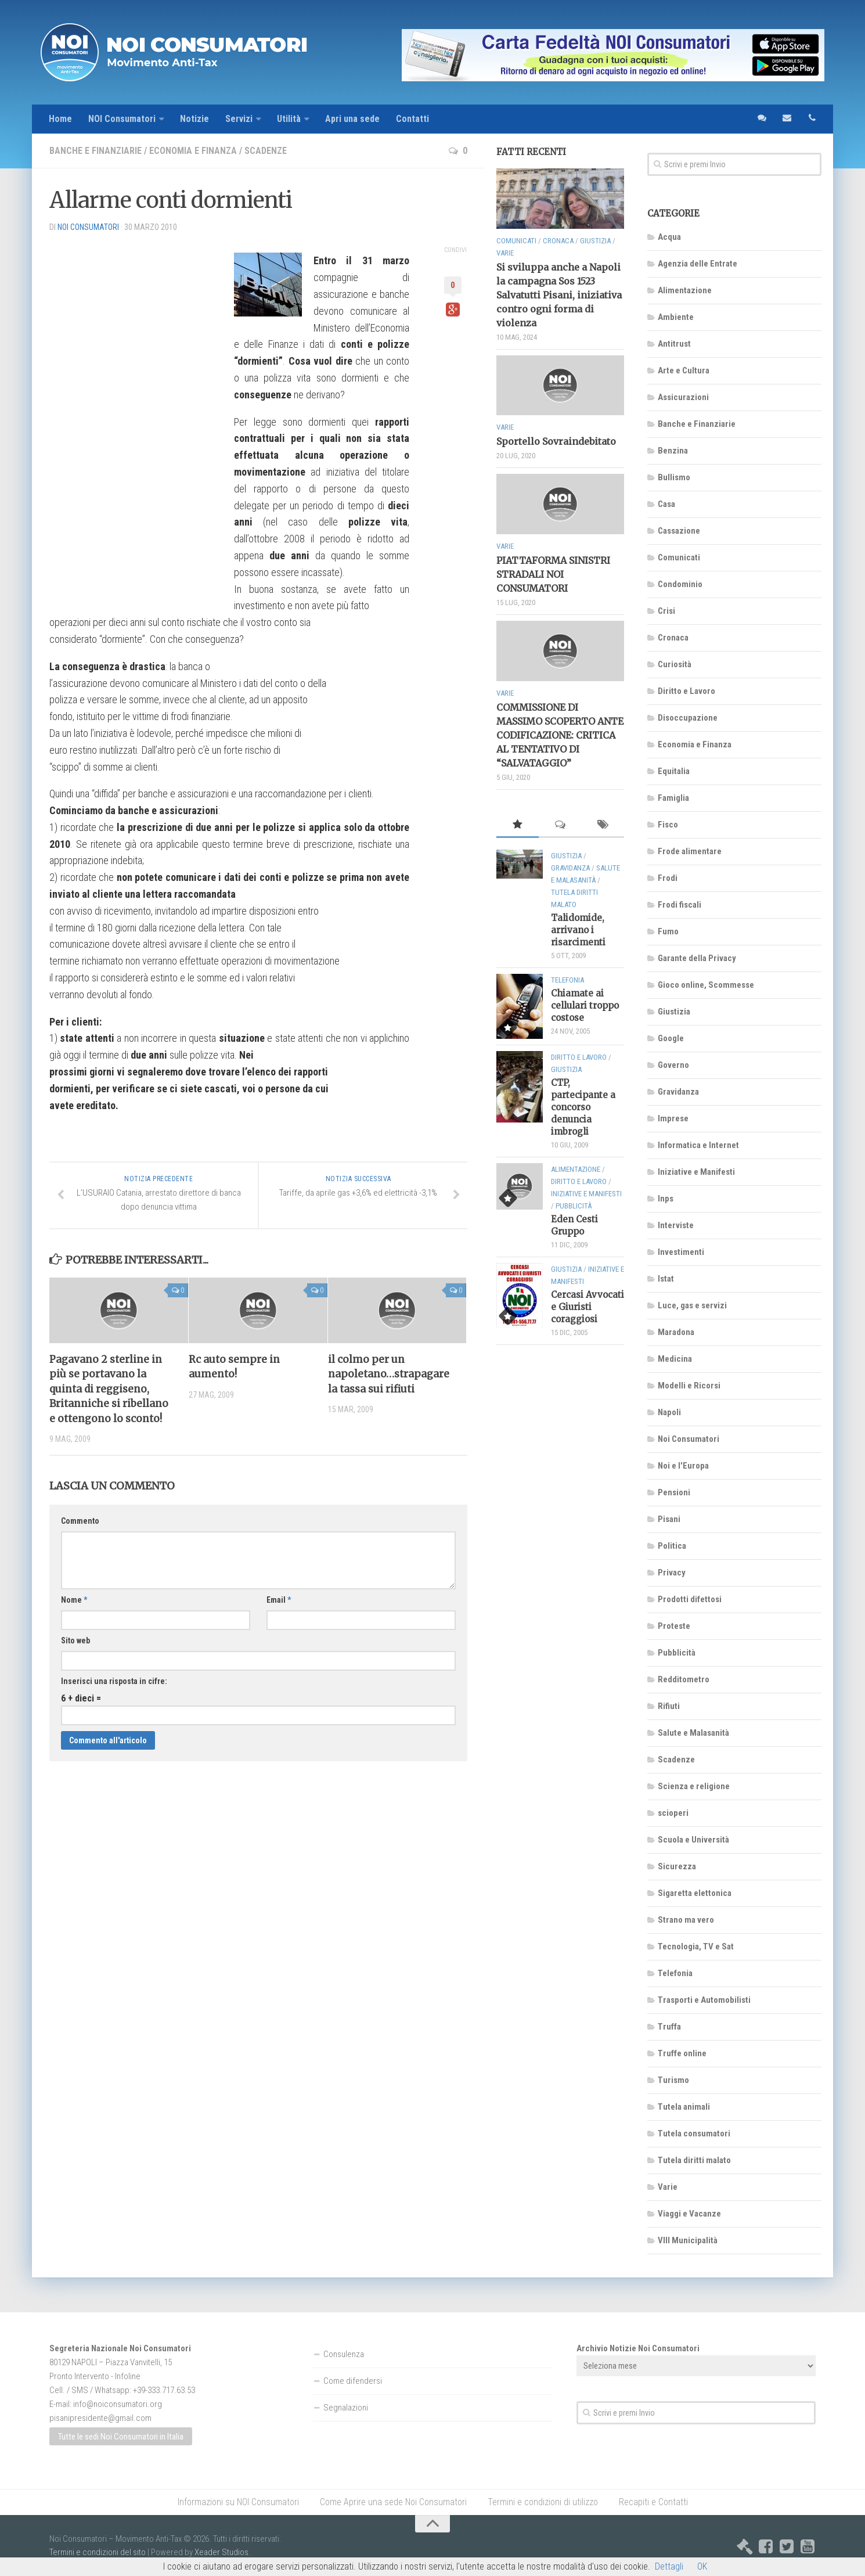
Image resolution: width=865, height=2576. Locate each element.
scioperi (673, 1813)
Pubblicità (676, 1652)
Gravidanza (678, 1091)
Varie (667, 2187)
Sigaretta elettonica (694, 1893)
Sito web (75, 1640)
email (786, 119)
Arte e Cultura (683, 370)
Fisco (668, 824)
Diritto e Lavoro (686, 691)
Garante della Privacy (697, 958)
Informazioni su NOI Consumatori (238, 2501)
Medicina (675, 1359)
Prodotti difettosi (690, 1599)
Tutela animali (684, 2107)
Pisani (669, 1519)
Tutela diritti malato (694, 2160)
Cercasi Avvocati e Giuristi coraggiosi (587, 1307)
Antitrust (674, 344)
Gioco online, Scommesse (706, 985)
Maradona (676, 1332)
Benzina (673, 450)
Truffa (669, 2026)
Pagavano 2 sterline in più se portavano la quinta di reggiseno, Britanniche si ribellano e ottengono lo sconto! (108, 1389)
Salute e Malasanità (693, 1733)
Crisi (666, 611)
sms (760, 119)
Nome (74, 1599)
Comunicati (679, 557)
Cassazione (679, 531)
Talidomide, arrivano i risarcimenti (578, 930)
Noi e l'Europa (683, 1465)
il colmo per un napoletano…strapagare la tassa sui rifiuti (388, 1374)
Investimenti (681, 1252)
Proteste (674, 1626)
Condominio (680, 584)
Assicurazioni (683, 397)
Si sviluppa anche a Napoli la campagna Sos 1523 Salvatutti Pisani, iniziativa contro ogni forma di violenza (559, 295)
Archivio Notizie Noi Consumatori (638, 2348)
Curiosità (674, 664)
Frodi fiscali (679, 905)
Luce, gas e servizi (692, 1305)
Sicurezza (677, 1866)
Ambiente (676, 317)
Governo (673, 1065)
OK (702, 2566)
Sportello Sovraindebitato (556, 441)
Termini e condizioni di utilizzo (543, 2501)
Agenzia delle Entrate (697, 263)
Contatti (412, 118)
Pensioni (674, 1492)
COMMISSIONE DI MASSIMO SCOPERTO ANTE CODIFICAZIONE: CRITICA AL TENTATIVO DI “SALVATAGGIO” (559, 735)
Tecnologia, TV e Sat (696, 1946)
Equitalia (674, 771)
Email (278, 1599)
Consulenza (343, 2354)
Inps (665, 1198)
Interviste (676, 1225)
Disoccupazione (688, 718)
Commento (80, 1521)
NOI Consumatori (122, 118)
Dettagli (669, 2566)
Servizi (239, 118)
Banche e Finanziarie (95, 150)
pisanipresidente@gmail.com (100, 2418)
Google (671, 1038)
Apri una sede (352, 118)
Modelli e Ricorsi (689, 1385)
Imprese (673, 1118)
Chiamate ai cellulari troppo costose (585, 1005)
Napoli (669, 1412)
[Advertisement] (136, 416)
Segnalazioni (345, 2407)
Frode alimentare (690, 851)
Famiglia (673, 798)
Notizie (194, 118)
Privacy (672, 1572)
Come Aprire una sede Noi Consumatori (393, 2501)
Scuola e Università (693, 1839)
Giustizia (674, 1011)
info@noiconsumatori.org (117, 2404)
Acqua (669, 237)
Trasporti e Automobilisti (704, 2000)
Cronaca (673, 637)
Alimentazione (685, 290)
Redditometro (683, 1679)
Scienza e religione (694, 1786)
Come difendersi (352, 2381)
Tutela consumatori (694, 2133)
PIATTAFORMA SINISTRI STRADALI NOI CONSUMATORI (553, 574)
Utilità (289, 118)
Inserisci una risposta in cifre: (114, 1681)
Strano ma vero (686, 1920)
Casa (666, 504)
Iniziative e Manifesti (696, 1172)
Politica (672, 1546)
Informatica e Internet (698, 1145)
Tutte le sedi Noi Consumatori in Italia (120, 2436)
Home (60, 118)
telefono (811, 119)
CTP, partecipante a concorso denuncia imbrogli (583, 1107)
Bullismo (674, 477)
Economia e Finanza (193, 150)
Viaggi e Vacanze (689, 2213)
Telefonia (675, 1973)
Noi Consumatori (688, 1439)
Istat (666, 1278)
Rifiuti (669, 1706)
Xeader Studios (221, 2552)
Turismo (673, 2080)
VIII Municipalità (688, 2240)
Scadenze (265, 150)
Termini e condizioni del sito (97, 2552)
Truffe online (682, 2053)
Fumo (668, 931)
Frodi (667, 878)
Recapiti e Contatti (653, 2501)
